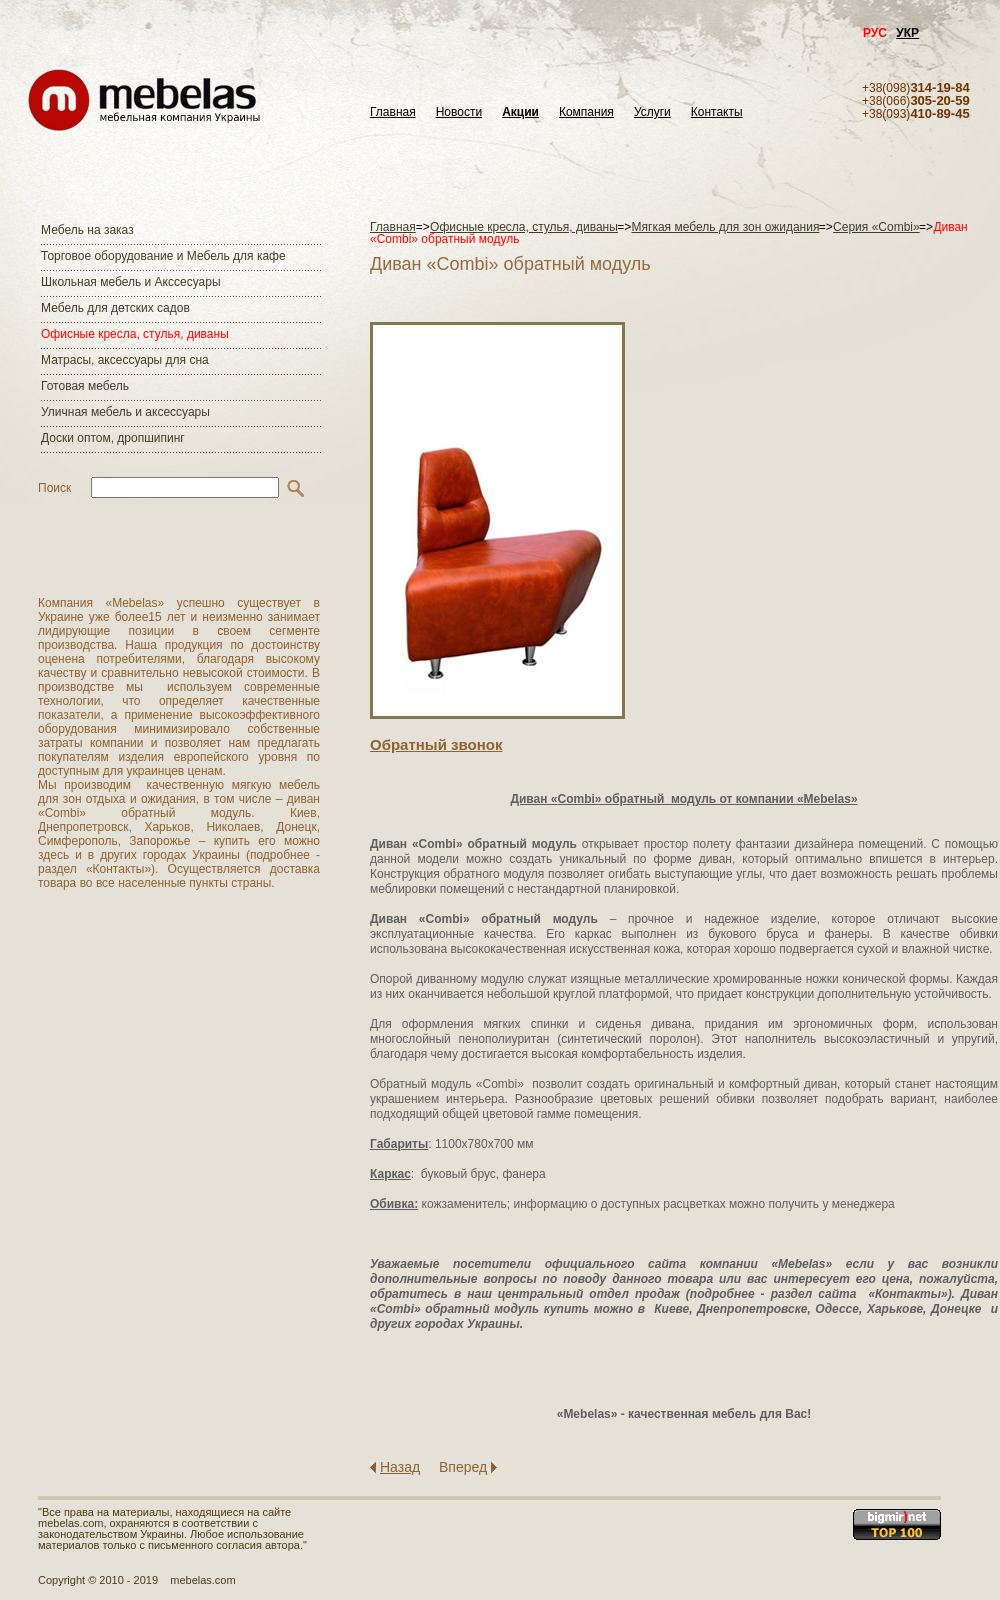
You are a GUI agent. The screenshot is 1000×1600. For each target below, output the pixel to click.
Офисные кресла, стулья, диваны (135, 334)
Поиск (54, 488)
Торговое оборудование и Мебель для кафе (163, 256)
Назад (400, 1467)
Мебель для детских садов (115, 308)
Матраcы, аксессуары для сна (125, 360)
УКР (907, 33)
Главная (393, 112)
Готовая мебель (85, 386)
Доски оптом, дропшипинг (113, 438)
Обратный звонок (436, 744)
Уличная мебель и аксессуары (125, 412)
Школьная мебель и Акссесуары (131, 282)
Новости (459, 112)
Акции (520, 112)
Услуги (652, 112)
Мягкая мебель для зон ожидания (726, 227)
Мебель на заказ (87, 230)
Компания (586, 112)
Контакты (717, 112)
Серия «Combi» (876, 227)
